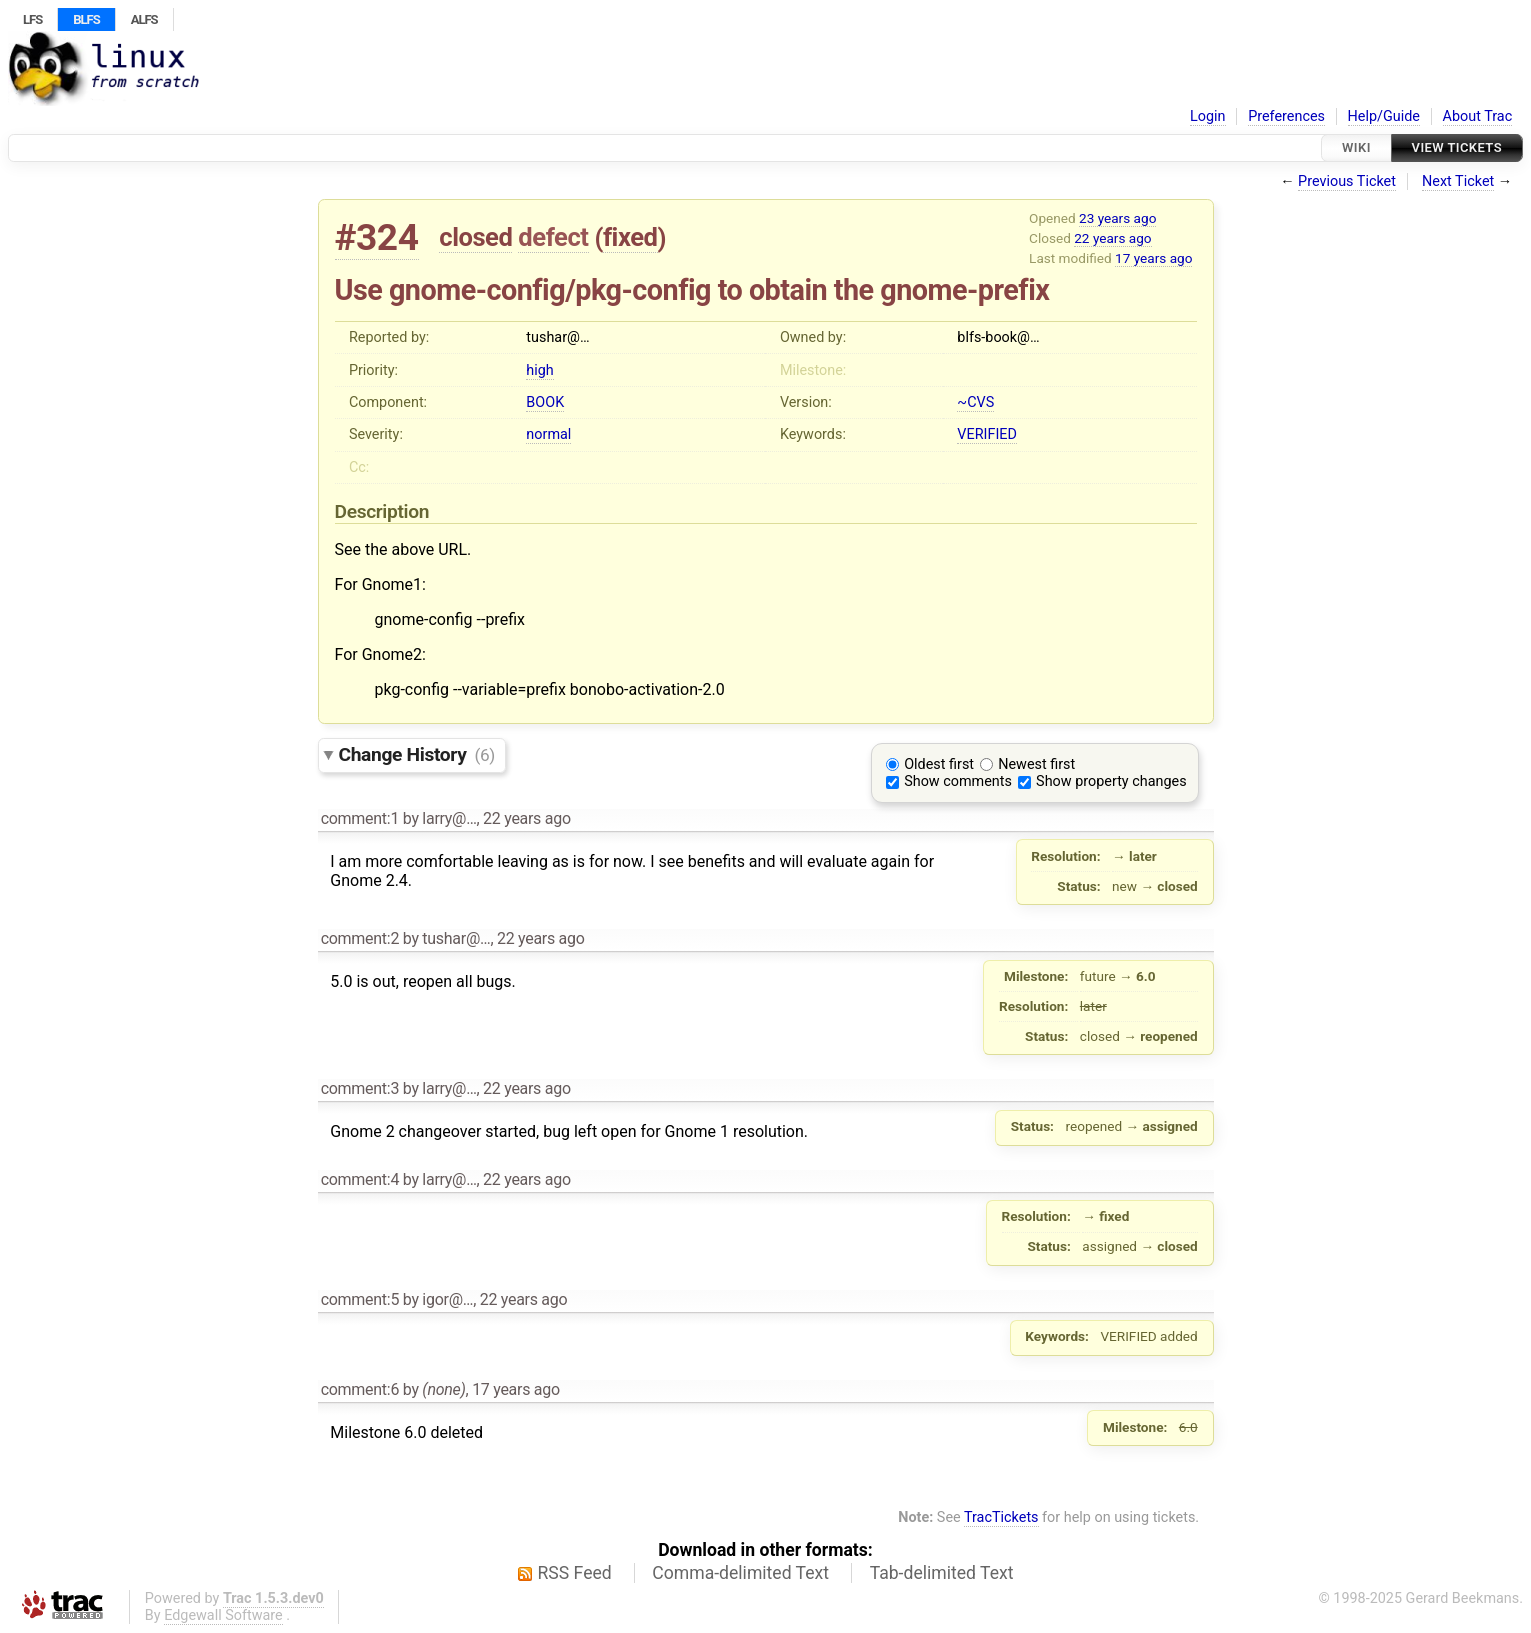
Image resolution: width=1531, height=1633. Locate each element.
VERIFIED (987, 434)
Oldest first (939, 764)
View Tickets (1457, 147)
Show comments (958, 781)
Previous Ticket (1347, 181)
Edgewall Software (223, 1615)
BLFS (86, 19)
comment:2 (360, 938)
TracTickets (1001, 1517)
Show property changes (1111, 781)
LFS (32, 19)
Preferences (1286, 116)
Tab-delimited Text (942, 1573)
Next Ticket (1458, 181)
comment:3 (360, 1088)
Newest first (1036, 764)
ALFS (144, 19)
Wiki (1356, 147)
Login (1208, 116)
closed (475, 237)
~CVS (975, 402)
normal (548, 434)
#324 (377, 237)
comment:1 (360, 818)
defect (553, 237)
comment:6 (360, 1389)
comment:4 (360, 1179)
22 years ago (1112, 238)
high (539, 370)
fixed (630, 237)
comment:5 (360, 1299)
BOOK (545, 402)
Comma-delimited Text (740, 1573)
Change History (417, 754)
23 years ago (1117, 218)
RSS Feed (575, 1573)
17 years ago (1153, 258)
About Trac (1478, 116)
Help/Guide (1384, 116)
